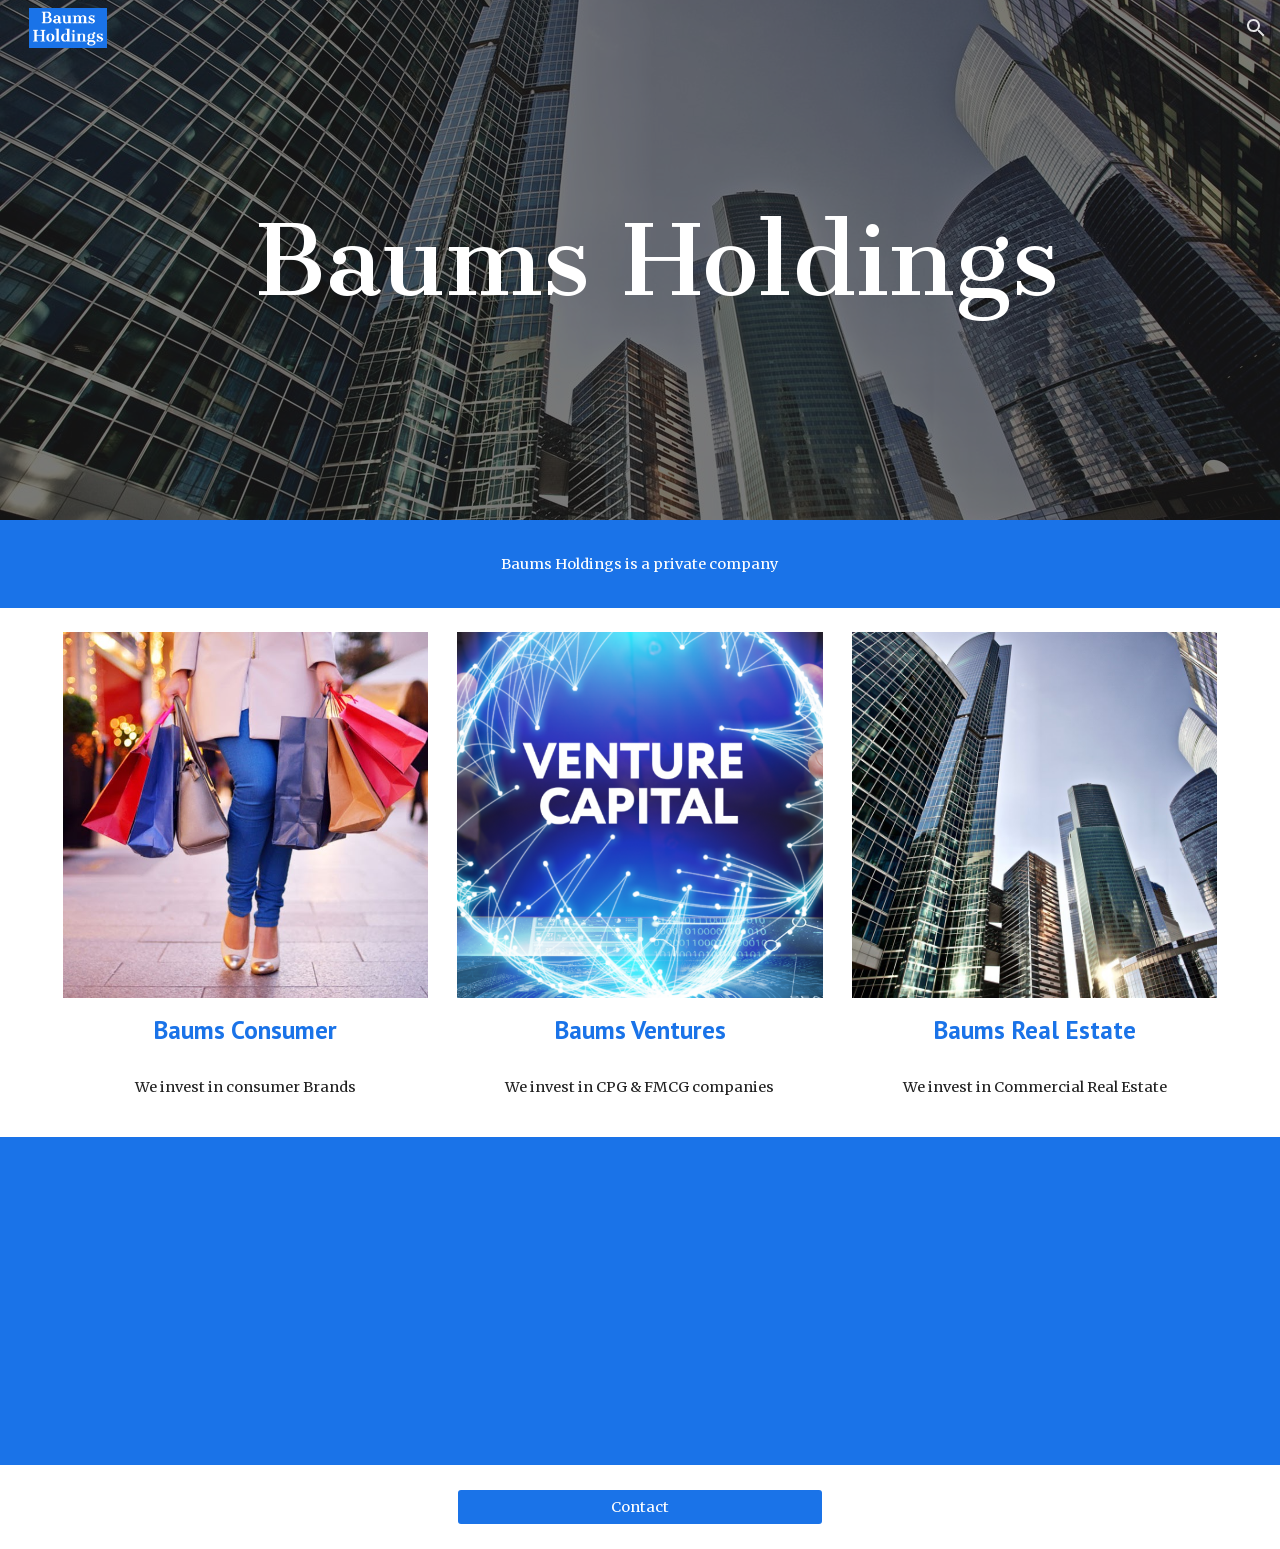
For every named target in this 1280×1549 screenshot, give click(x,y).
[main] (640, 260)
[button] (1256, 28)
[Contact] (639, 1507)
